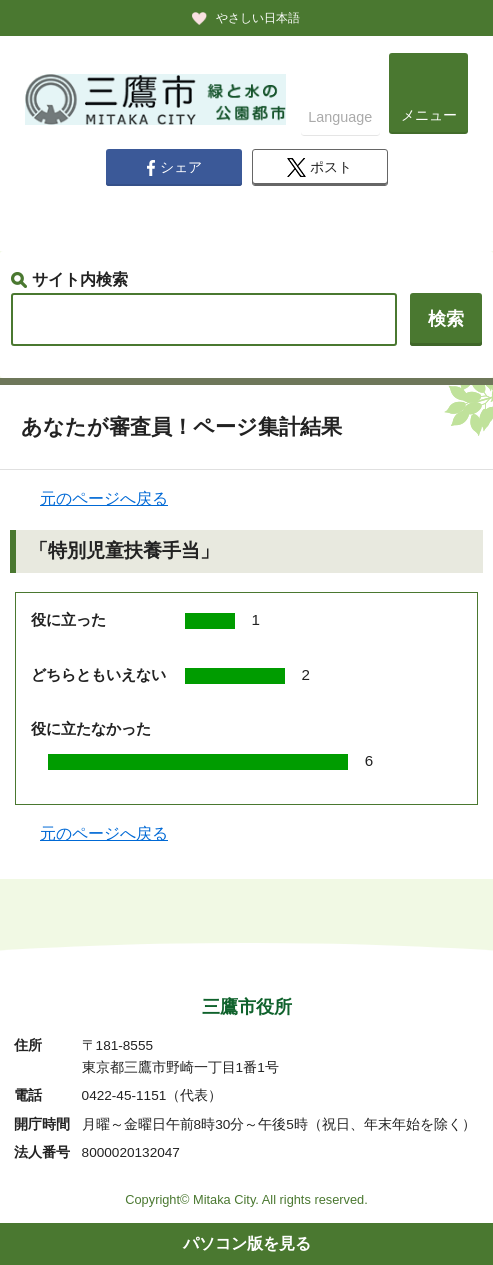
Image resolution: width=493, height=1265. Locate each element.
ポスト (319, 167)
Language (340, 117)
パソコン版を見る (247, 1243)
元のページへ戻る (104, 498)
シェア (174, 168)
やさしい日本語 (258, 18)
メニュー (429, 115)
